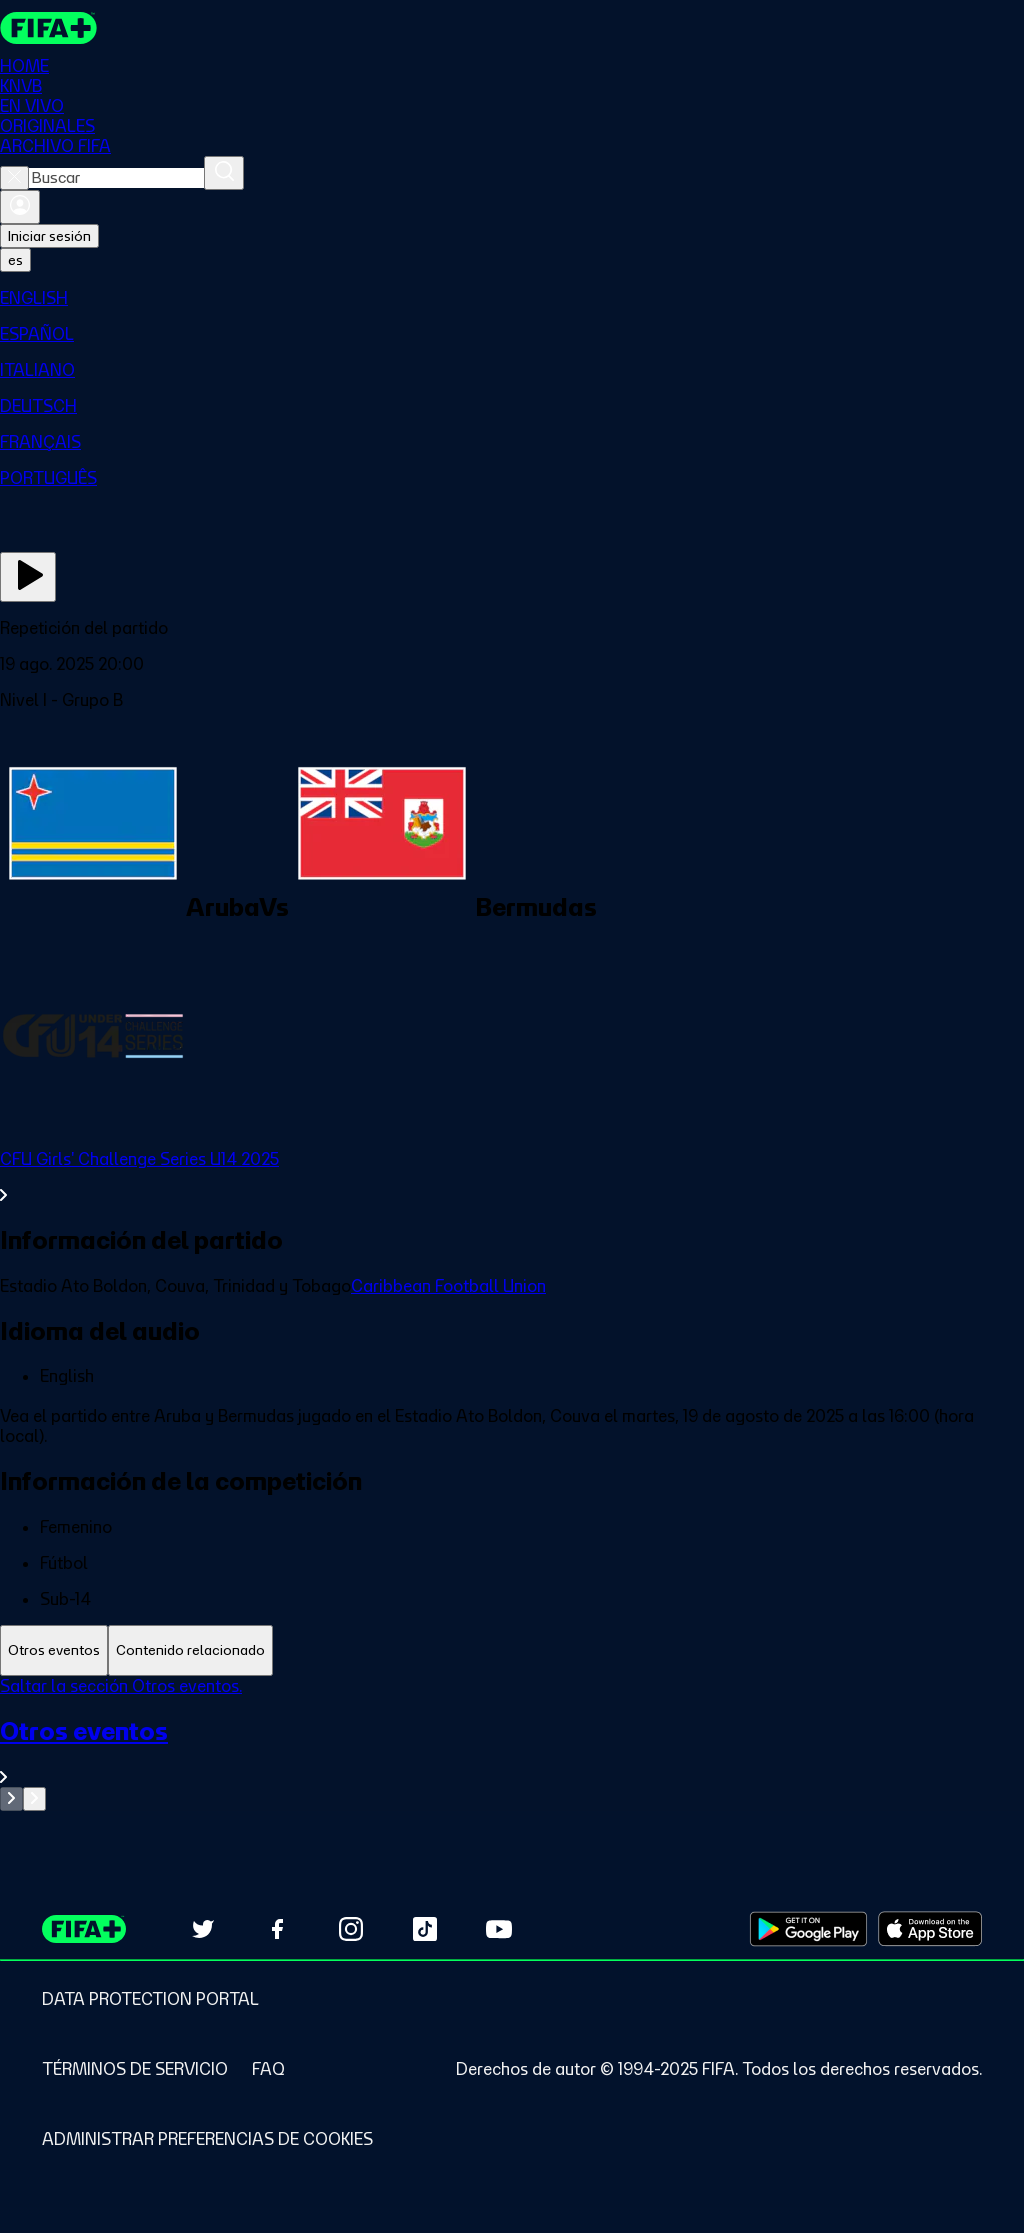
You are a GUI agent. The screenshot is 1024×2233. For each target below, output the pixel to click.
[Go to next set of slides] (34, 1799)
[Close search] (14, 178)
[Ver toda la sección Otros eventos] (512, 1751)
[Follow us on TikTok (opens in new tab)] (425, 1929)
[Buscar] (224, 173)
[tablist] (512, 1650)
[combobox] (116, 178)
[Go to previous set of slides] (11, 1799)
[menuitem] (512, 298)
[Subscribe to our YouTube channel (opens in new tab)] (499, 1929)
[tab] (54, 1650)
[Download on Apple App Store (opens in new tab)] (930, 1929)
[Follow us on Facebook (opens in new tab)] (277, 1929)
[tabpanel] (512, 1743)
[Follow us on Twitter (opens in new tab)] (203, 1929)
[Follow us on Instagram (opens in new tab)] (351, 1929)
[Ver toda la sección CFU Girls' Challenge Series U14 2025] (512, 1177)
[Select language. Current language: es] (15, 260)
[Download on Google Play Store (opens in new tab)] (808, 1929)
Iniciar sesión (49, 236)
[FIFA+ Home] (48, 28)
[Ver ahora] (28, 577)
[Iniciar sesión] (20, 207)
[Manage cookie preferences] (207, 2139)
